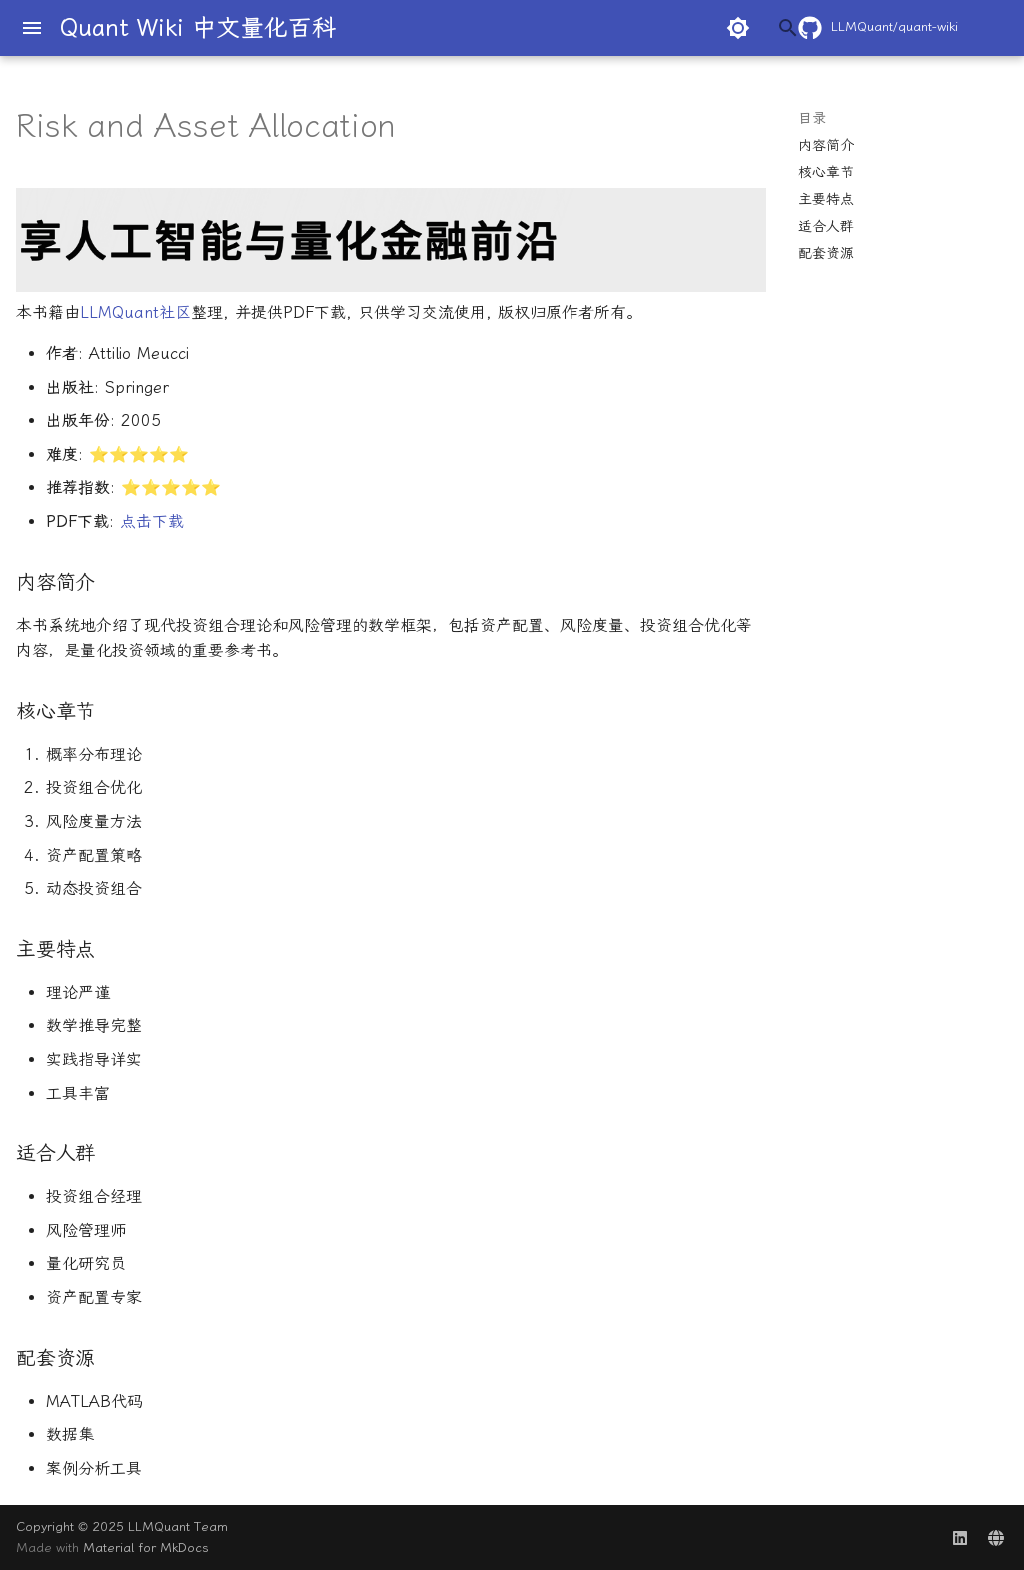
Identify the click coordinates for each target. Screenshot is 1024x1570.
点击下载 (152, 521)
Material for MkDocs (146, 1547)
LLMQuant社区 (135, 312)
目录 (812, 118)
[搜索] (649, 28)
